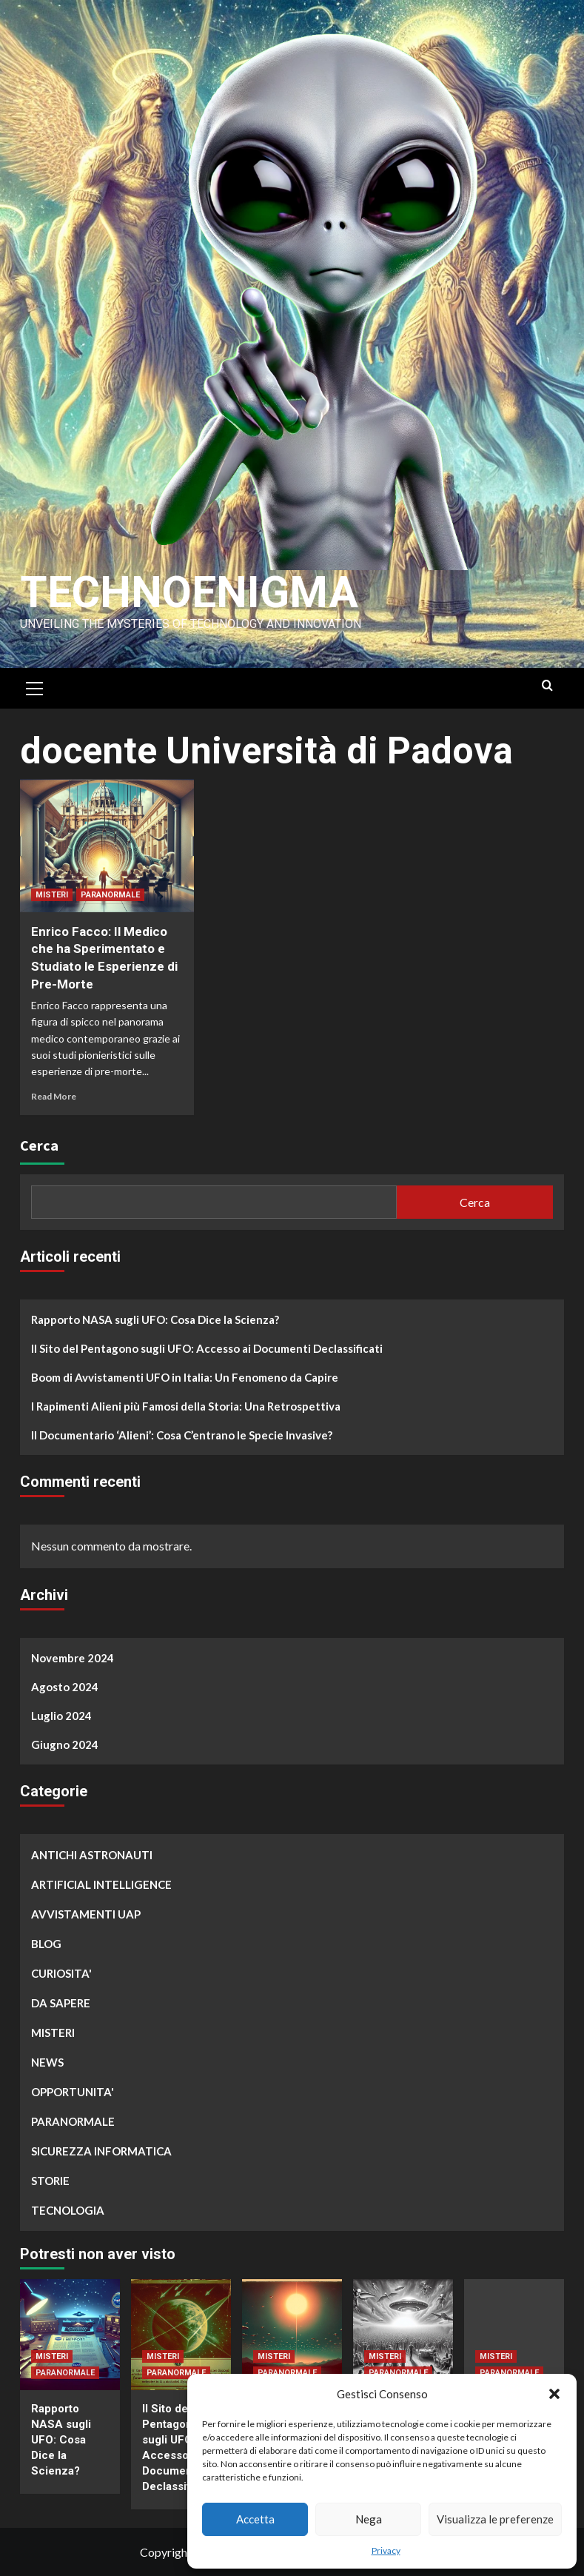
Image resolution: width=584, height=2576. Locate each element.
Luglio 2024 (61, 1715)
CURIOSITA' (61, 1973)
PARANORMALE (110, 895)
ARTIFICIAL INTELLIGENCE (101, 1884)
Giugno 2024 (64, 1744)
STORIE (50, 2180)
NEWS (47, 2062)
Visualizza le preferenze (495, 2519)
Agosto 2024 (64, 1686)
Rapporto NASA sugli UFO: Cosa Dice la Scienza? (155, 1319)
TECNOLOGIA (67, 2210)
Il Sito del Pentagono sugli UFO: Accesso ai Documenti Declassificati (207, 1348)
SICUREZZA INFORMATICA (101, 2151)
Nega (368, 2519)
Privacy (386, 2550)
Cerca (39, 1145)
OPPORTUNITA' (72, 2091)
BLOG (46, 1943)
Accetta (255, 2519)
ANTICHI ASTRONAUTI (91, 1854)
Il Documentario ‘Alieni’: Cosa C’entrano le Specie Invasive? (181, 1435)
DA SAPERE (60, 2003)
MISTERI (52, 895)
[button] (554, 2393)
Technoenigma (192, 592)
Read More (53, 1096)
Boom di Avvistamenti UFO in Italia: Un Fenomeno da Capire (184, 1377)
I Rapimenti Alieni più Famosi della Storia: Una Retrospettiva (185, 1406)
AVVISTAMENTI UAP (86, 1914)
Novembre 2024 (72, 1658)
